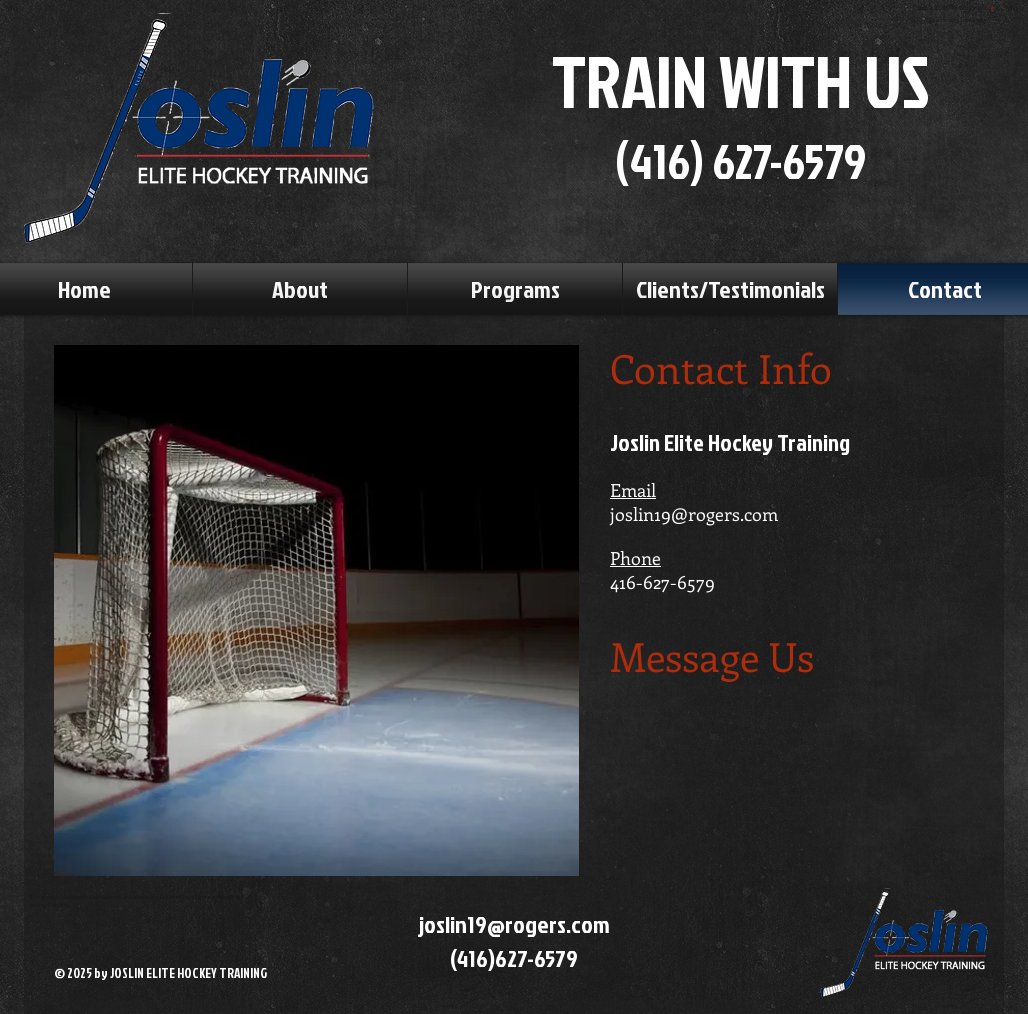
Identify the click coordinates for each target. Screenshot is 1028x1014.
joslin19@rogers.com (694, 514)
